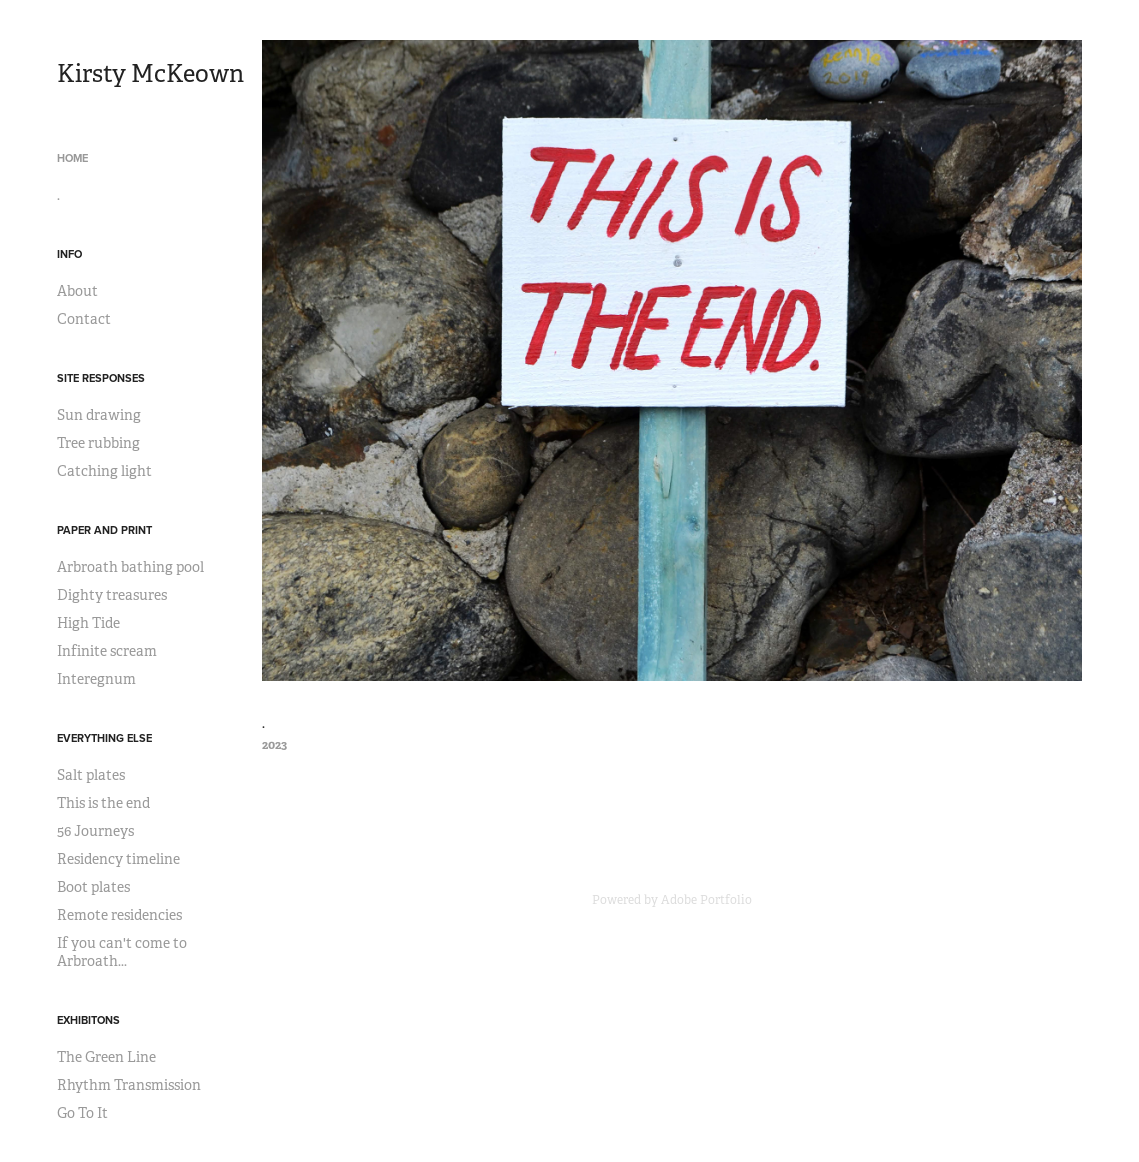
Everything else (104, 738)
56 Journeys (95, 831)
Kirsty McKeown (150, 74)
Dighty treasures (112, 595)
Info (69, 254)
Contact (84, 319)
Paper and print (104, 530)
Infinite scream (107, 651)
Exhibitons (88, 1020)
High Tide (88, 623)
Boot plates (93, 887)
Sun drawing (99, 415)
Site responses (101, 378)
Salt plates (91, 775)
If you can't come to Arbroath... (122, 952)
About (77, 291)
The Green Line (106, 1057)
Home (72, 158)
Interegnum (96, 679)
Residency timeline (118, 859)
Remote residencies (119, 915)
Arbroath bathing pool (130, 567)
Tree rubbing (98, 443)
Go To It (82, 1113)
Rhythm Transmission (129, 1085)
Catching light (104, 471)
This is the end (103, 803)
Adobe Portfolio (706, 900)
